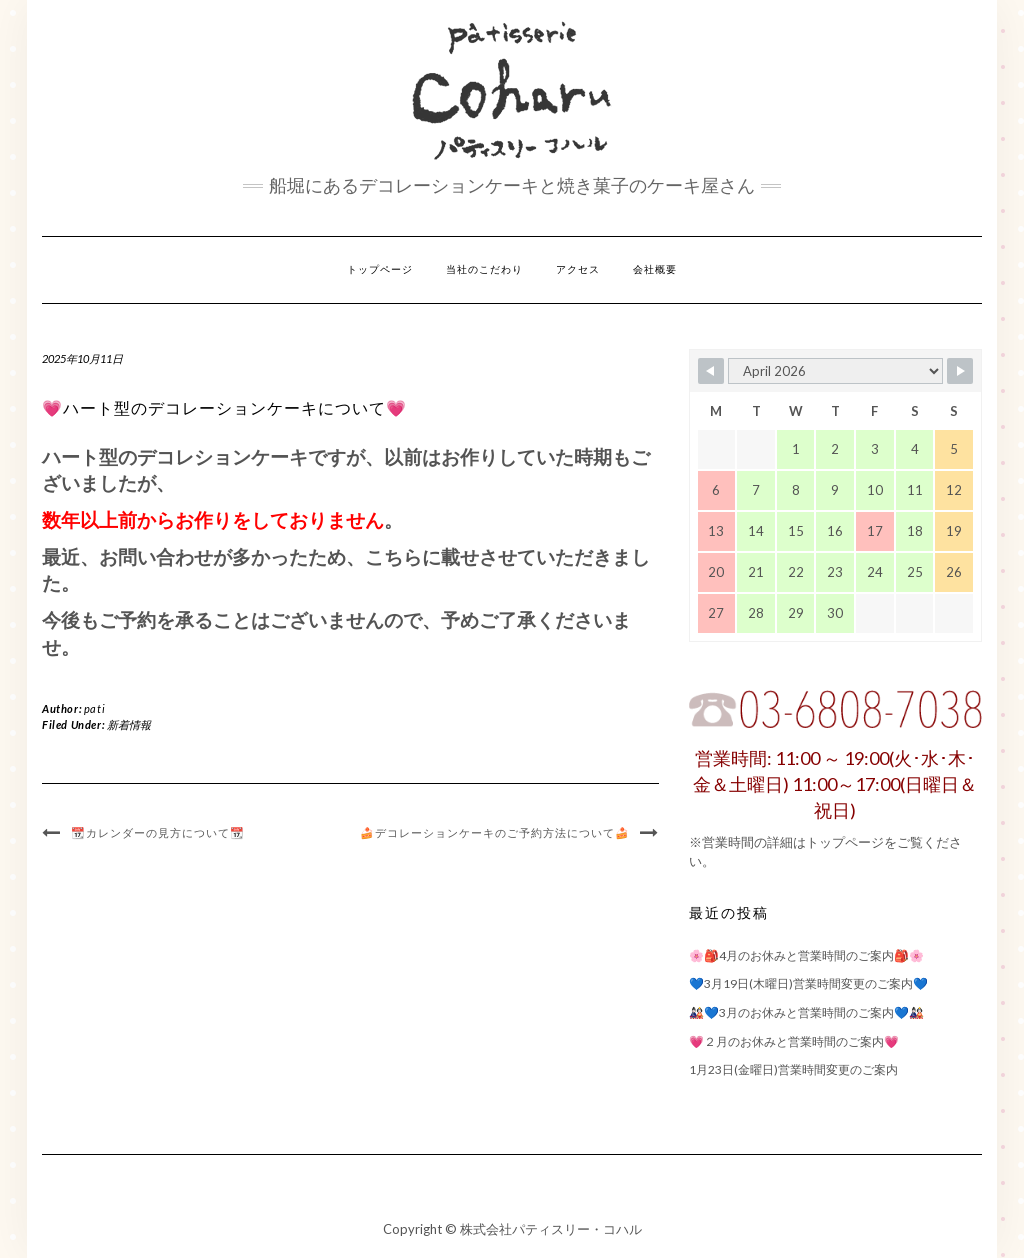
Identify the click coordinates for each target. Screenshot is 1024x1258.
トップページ (380, 269)
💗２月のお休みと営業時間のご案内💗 (794, 1041)
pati (94, 708)
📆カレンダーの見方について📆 (158, 833)
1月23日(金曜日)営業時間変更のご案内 (793, 1069)
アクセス (578, 269)
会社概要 (655, 269)
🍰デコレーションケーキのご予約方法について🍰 (495, 833)
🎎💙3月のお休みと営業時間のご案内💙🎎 (806, 1012)
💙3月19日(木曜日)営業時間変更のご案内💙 (808, 983)
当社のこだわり (484, 269)
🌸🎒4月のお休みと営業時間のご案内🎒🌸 (806, 955)
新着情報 (129, 724)
